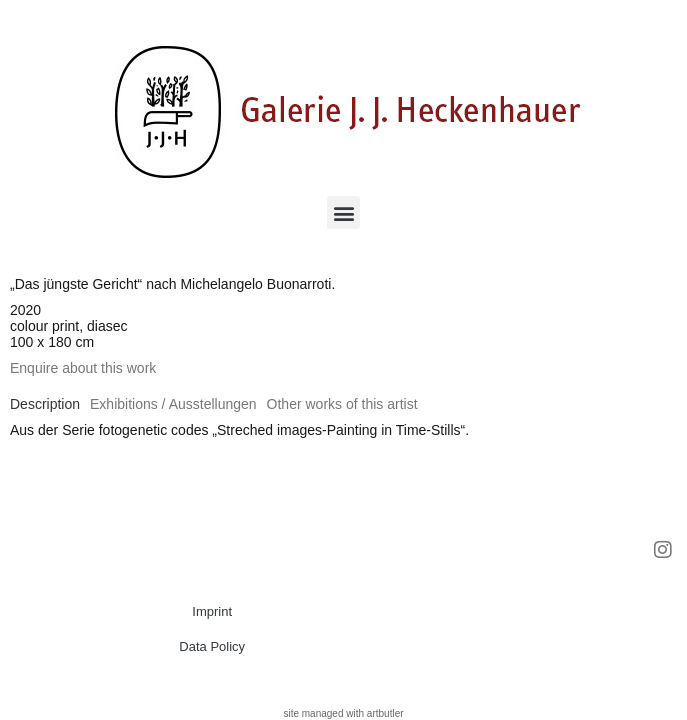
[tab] (45, 404)
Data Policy (212, 646)
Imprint (212, 611)
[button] (343, 212)
